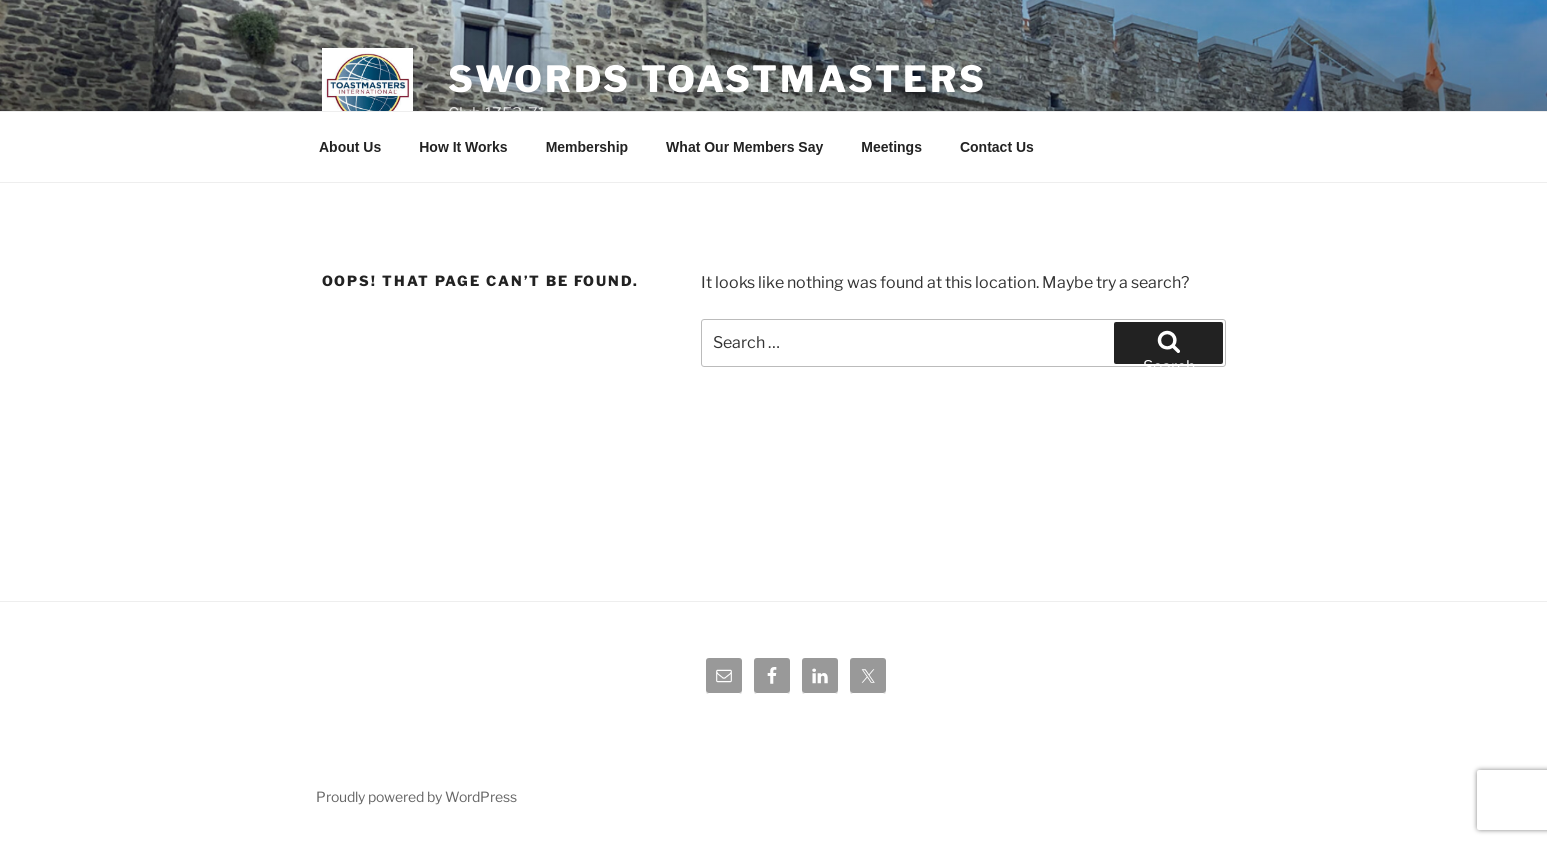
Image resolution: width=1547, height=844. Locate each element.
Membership (587, 147)
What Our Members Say (744, 147)
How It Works (463, 147)
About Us (350, 147)
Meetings (891, 147)
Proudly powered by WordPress (416, 796)
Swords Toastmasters (717, 79)
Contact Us (997, 147)
